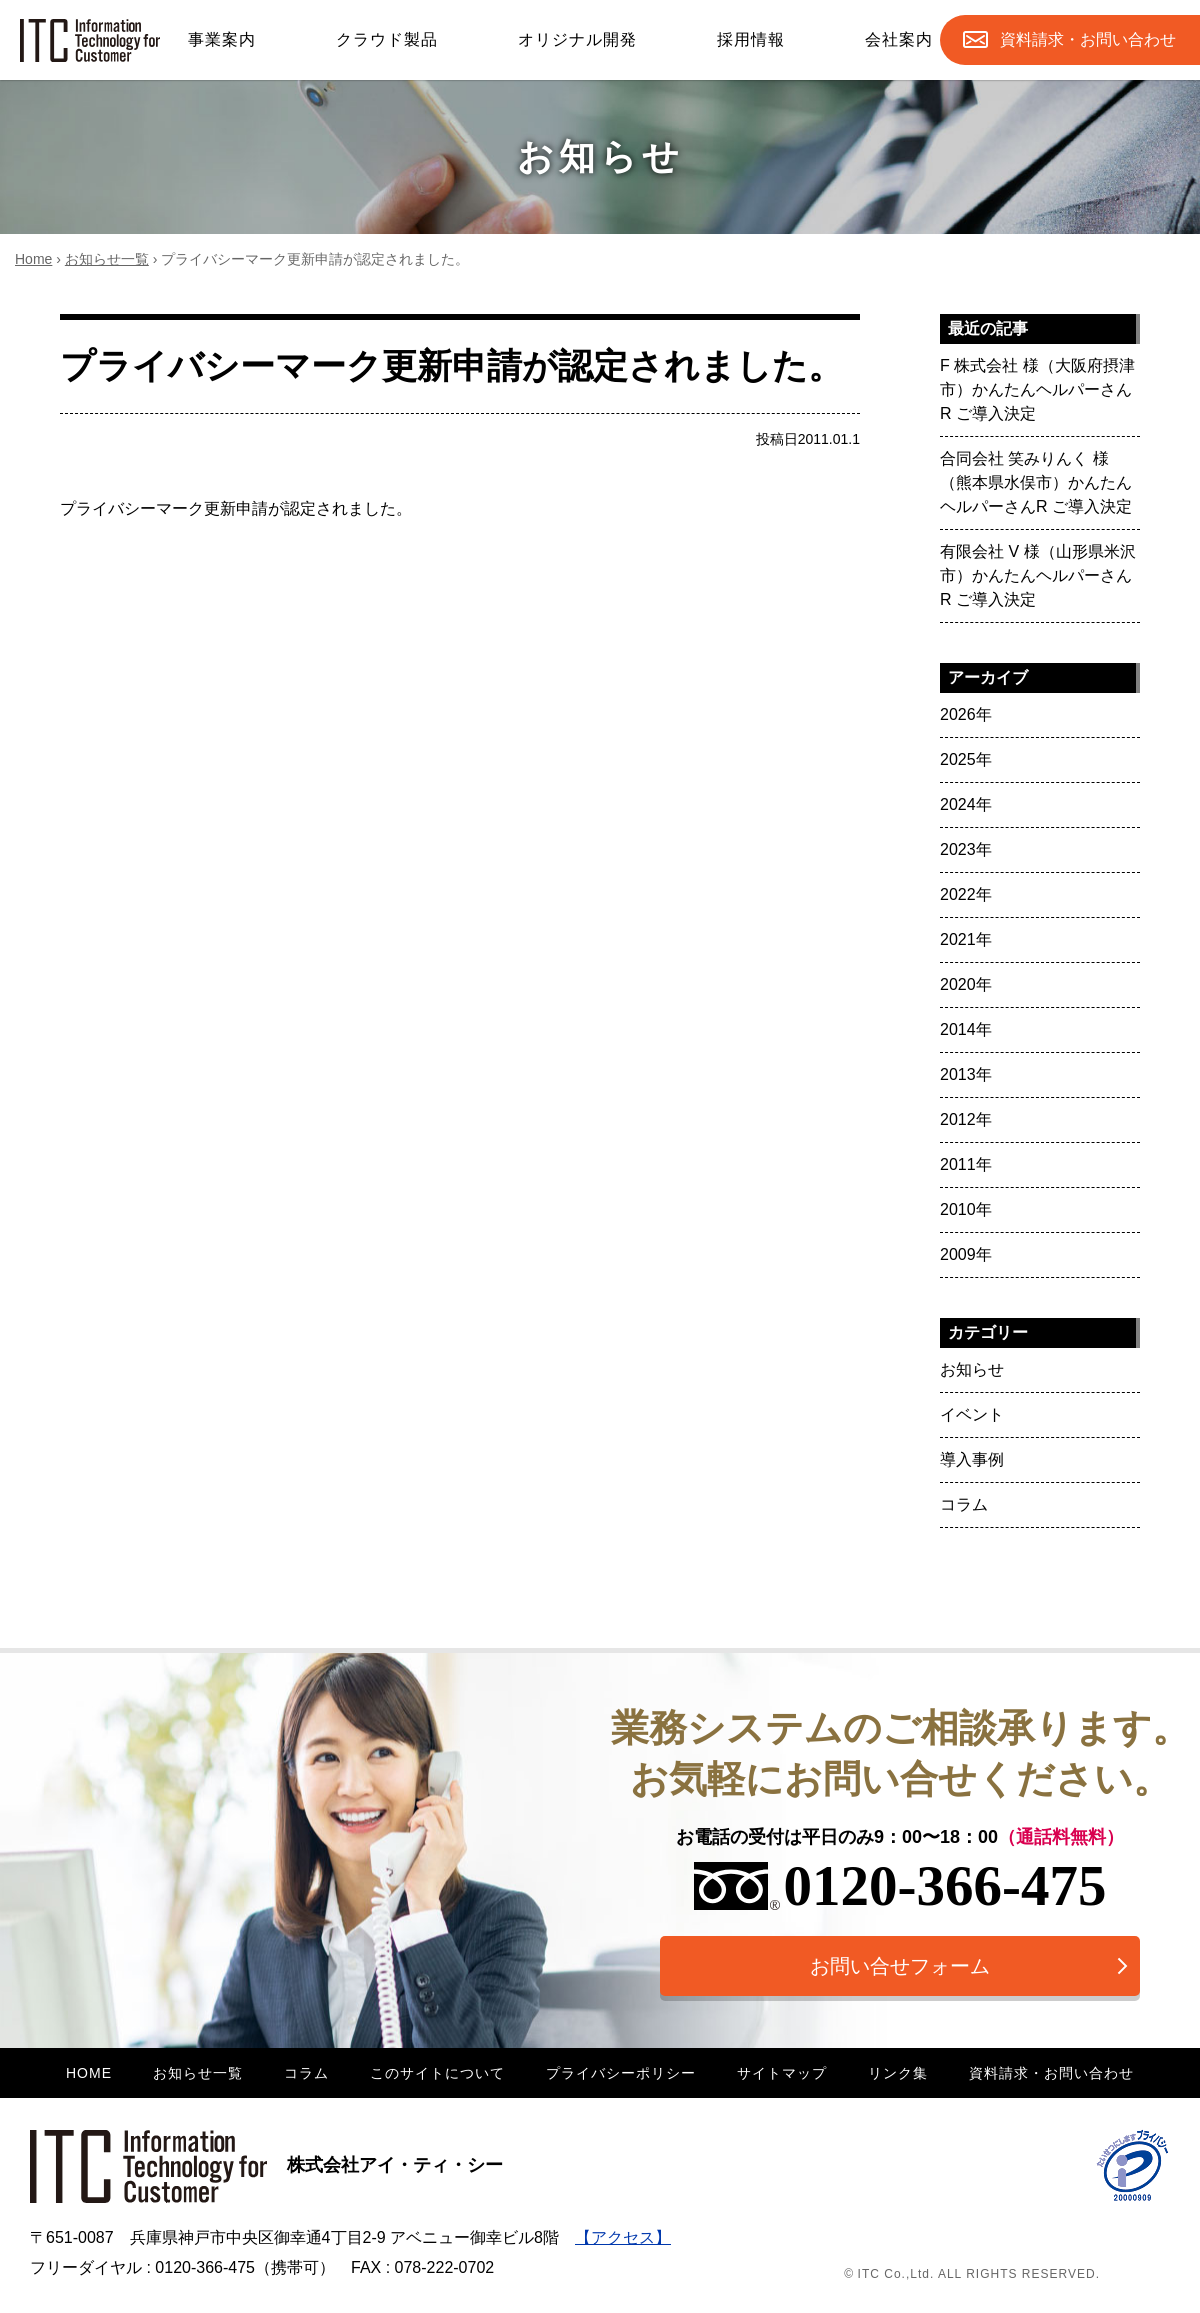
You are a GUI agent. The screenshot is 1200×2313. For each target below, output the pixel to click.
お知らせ (972, 1369)
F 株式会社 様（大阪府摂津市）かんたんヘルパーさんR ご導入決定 (1037, 389)
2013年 (966, 1074)
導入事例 (972, 1459)
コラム (964, 1504)
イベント (972, 1414)
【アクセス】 (623, 2237)
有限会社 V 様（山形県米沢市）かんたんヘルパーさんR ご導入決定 (1038, 575)
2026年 (966, 714)
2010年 (966, 1209)
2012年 (966, 1119)
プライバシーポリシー (621, 2073)
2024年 (966, 804)
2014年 (966, 1029)
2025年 (966, 759)
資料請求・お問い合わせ (1051, 2073)
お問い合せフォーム (900, 1966)
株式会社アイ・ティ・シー (266, 2165)
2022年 (966, 894)
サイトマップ (782, 2073)
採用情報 (751, 39)
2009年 (966, 1254)
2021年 (966, 939)
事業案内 (222, 39)
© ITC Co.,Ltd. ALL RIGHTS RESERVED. (972, 2274)
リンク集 (898, 2073)
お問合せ (1088, 40)
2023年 (966, 849)
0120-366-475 (900, 1885)
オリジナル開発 (577, 39)
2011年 (966, 1164)
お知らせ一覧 (107, 259)
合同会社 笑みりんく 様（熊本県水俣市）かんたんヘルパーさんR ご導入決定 (1036, 482)
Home (33, 259)
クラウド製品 (387, 39)
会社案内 (899, 39)
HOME (89, 2073)
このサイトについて (437, 2073)
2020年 (966, 984)
